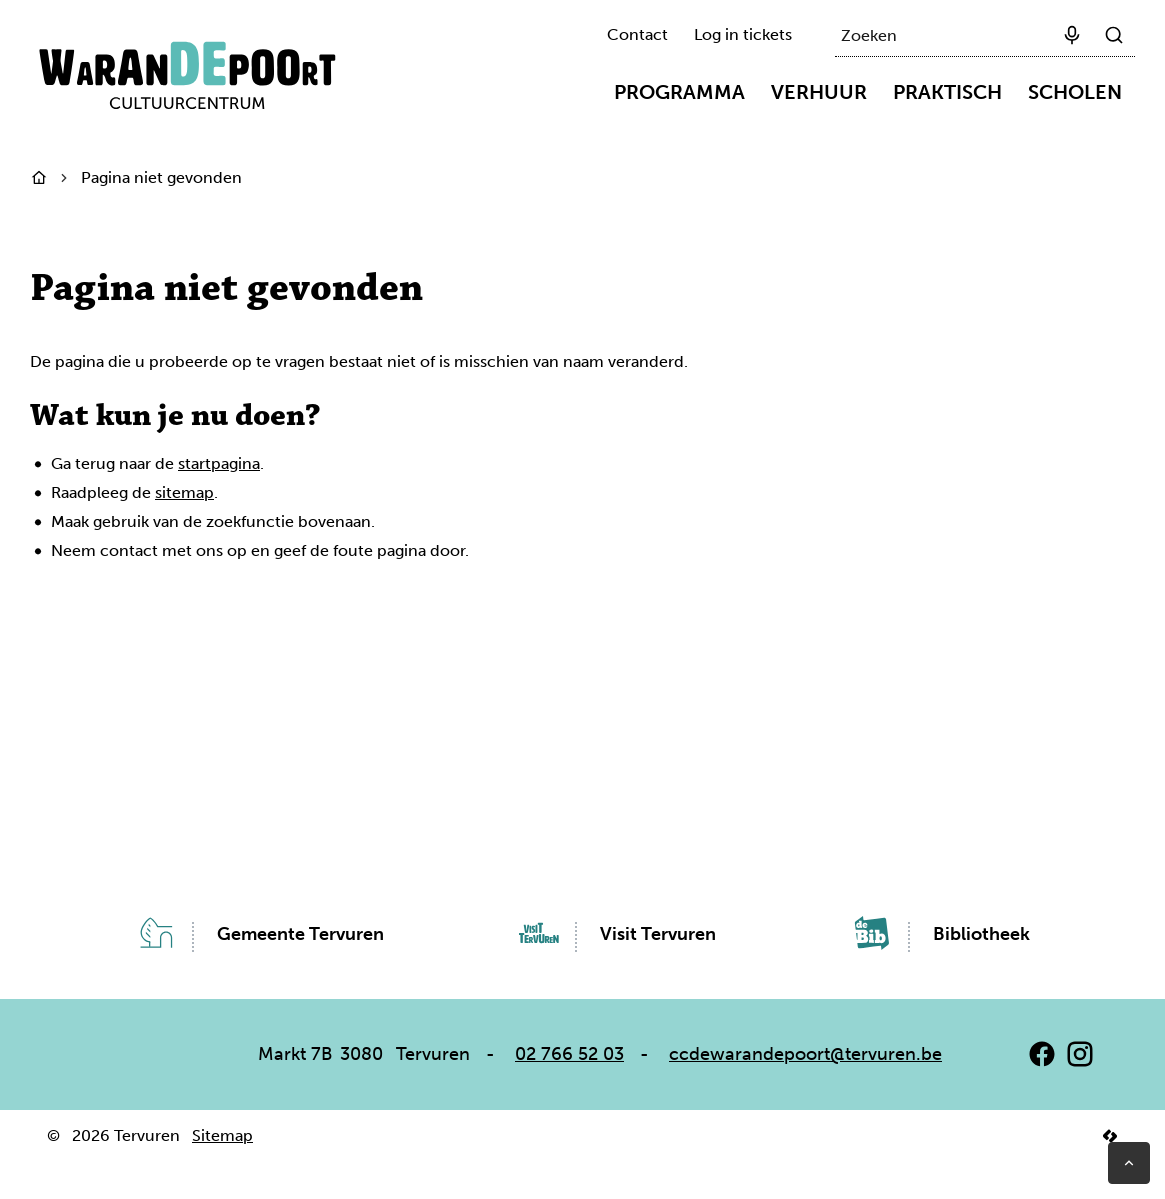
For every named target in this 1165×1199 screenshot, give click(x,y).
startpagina (219, 463)
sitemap (184, 492)
